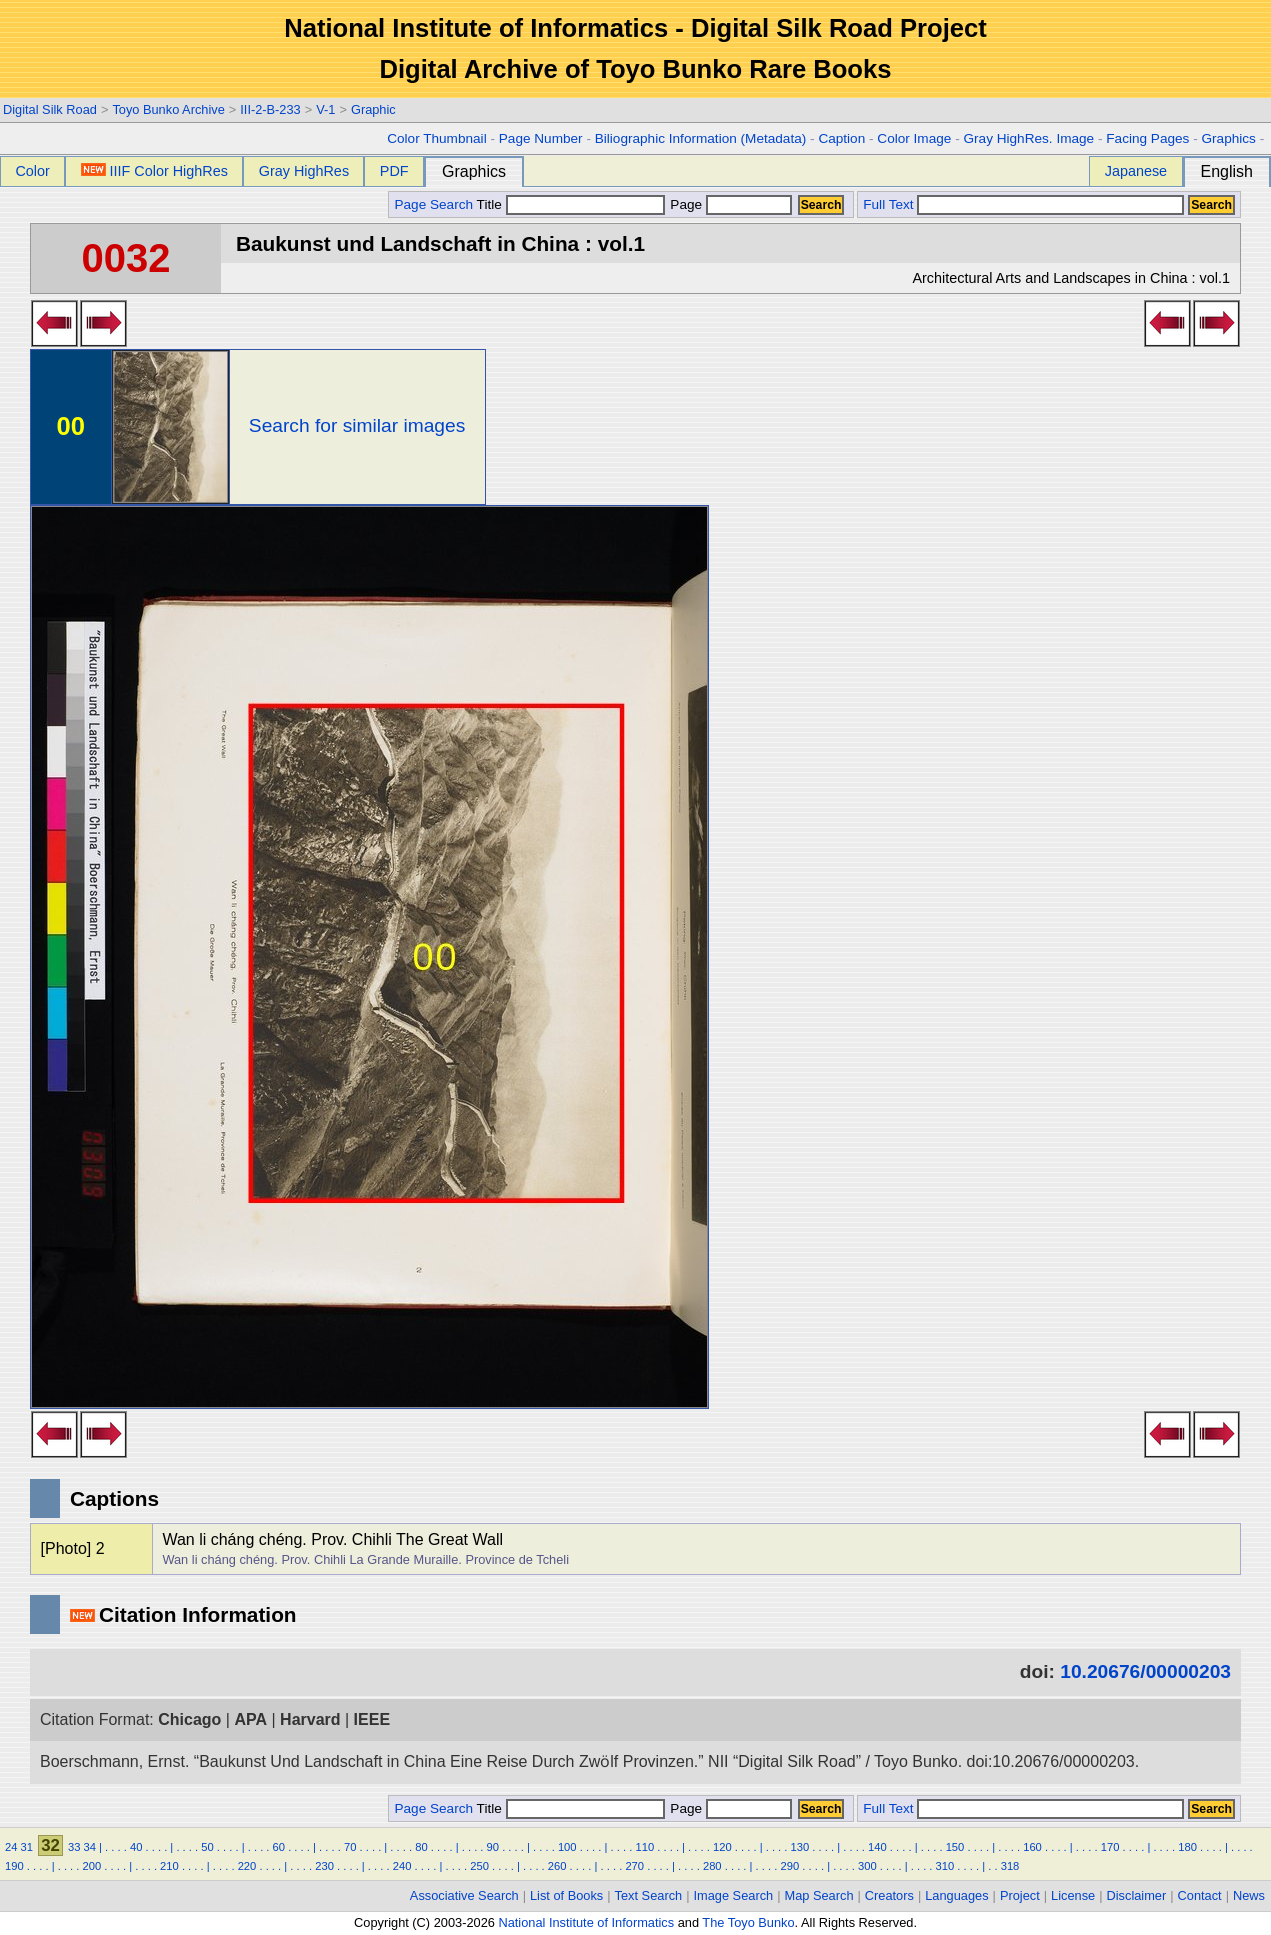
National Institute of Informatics (586, 1922)
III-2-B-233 (270, 109)
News (1249, 1895)
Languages (956, 1895)
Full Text (888, 204)
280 (712, 1866)
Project (1020, 1895)
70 (350, 1847)
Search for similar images (357, 425)
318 (1010, 1866)
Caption (841, 138)
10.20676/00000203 (1145, 1671)
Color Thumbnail (436, 138)
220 (247, 1866)
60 (279, 1847)
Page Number (541, 138)
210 (169, 1866)
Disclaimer (1137, 1895)
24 (11, 1847)
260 (557, 1866)
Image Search (734, 1895)
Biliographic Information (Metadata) (701, 138)
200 (92, 1866)
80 (421, 1847)
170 (1110, 1847)
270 (634, 1866)
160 (1032, 1847)
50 (207, 1847)
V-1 (325, 109)
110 (644, 1847)
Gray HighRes (304, 171)
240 (402, 1866)
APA (250, 1719)
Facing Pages (1147, 138)
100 (567, 1847)
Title (571, 204)
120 (722, 1847)
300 (867, 1866)
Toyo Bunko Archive (168, 109)
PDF (394, 171)
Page (729, 204)
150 (955, 1847)
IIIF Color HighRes (154, 171)
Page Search (433, 204)
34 (89, 1847)
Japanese (1136, 171)
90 (493, 1847)
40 (136, 1847)
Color (32, 171)
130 (800, 1847)
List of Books (566, 1895)
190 (14, 1866)
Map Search (819, 1895)
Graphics (1228, 138)
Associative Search (464, 1895)
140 (877, 1847)
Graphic (373, 109)
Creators (889, 1895)
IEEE (372, 1719)
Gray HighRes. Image (1028, 138)
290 (789, 1866)
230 (324, 1866)
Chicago (189, 1719)
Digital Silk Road (50, 109)
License (1073, 1895)
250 (479, 1866)
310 (945, 1866)
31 (27, 1847)
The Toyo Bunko (748, 1922)
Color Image (914, 138)
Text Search (649, 1895)
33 (74, 1847)
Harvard (310, 1719)
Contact (1200, 1895)
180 (1187, 1847)
